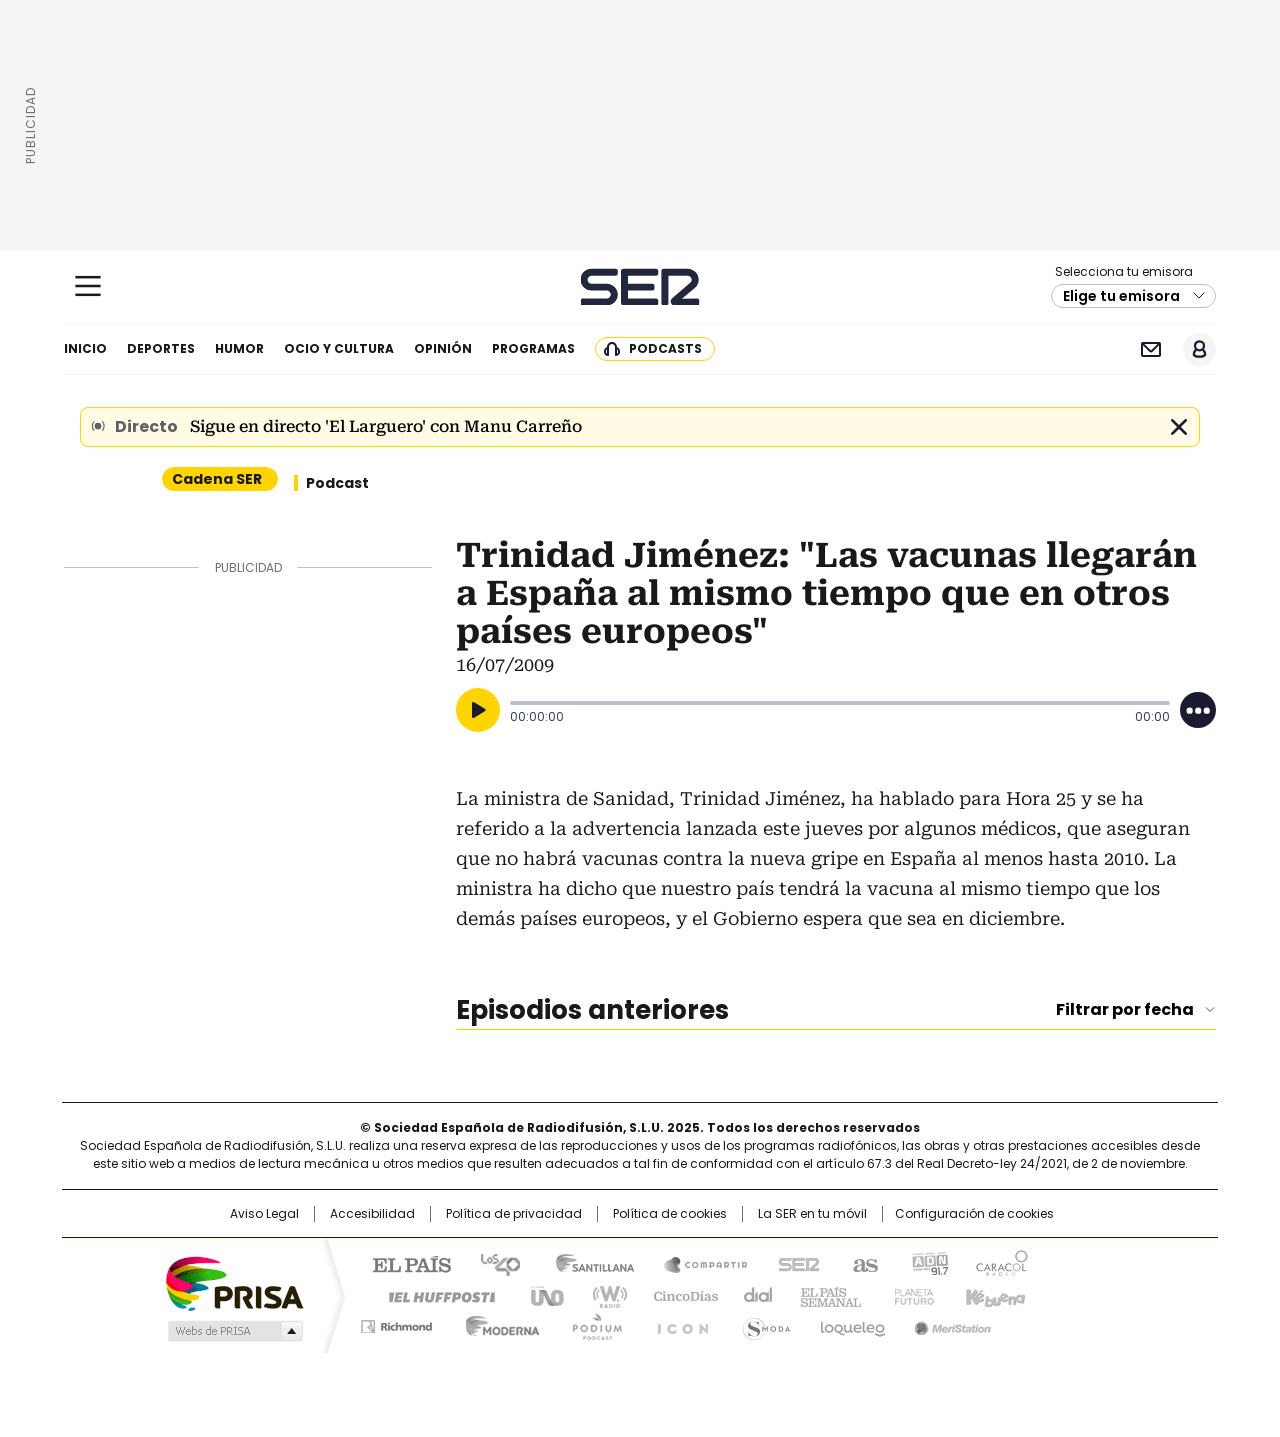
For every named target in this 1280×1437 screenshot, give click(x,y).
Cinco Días (679, 1295)
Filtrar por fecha (1125, 1010)
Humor (239, 348)
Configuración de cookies (974, 1214)
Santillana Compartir (697, 1263)
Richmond (396, 1323)
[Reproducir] (478, 710)
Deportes (161, 348)
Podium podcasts (591, 1323)
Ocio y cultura (339, 348)
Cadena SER (640, 286)
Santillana (586, 1263)
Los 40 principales (492, 1263)
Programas (533, 348)
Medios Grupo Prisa (233, 1331)
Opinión (443, 348)
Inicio (85, 348)
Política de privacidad (514, 1214)
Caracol (1001, 1263)
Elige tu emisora (1121, 296)
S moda (763, 1323)
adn (927, 1263)
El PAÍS (404, 1263)
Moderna (497, 1323)
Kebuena (993, 1295)
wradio (601, 1295)
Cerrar (1179, 427)
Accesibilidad (372, 1214)
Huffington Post (434, 1295)
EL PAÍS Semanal (825, 1295)
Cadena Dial (753, 1295)
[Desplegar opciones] (1198, 710)
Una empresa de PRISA (234, 1282)
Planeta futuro (909, 1295)
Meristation (950, 1323)
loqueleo (851, 1323)
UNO (540, 1295)
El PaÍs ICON (677, 1323)
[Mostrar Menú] (88, 286)
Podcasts (665, 348)
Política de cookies (670, 1214)
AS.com (861, 1263)
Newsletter (1150, 349)
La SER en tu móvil (812, 1214)
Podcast (337, 483)
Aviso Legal (264, 1214)
